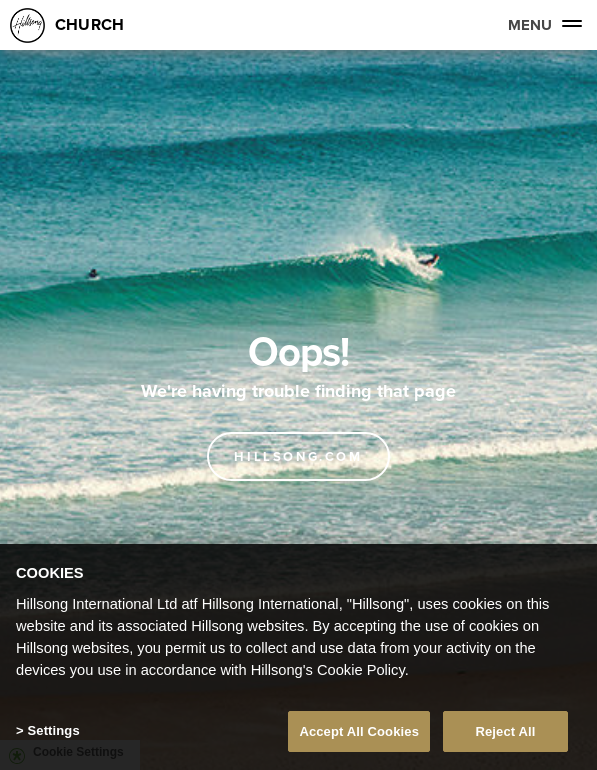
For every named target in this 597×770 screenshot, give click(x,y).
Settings (53, 735)
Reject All (505, 736)
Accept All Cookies (359, 736)
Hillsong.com (298, 456)
